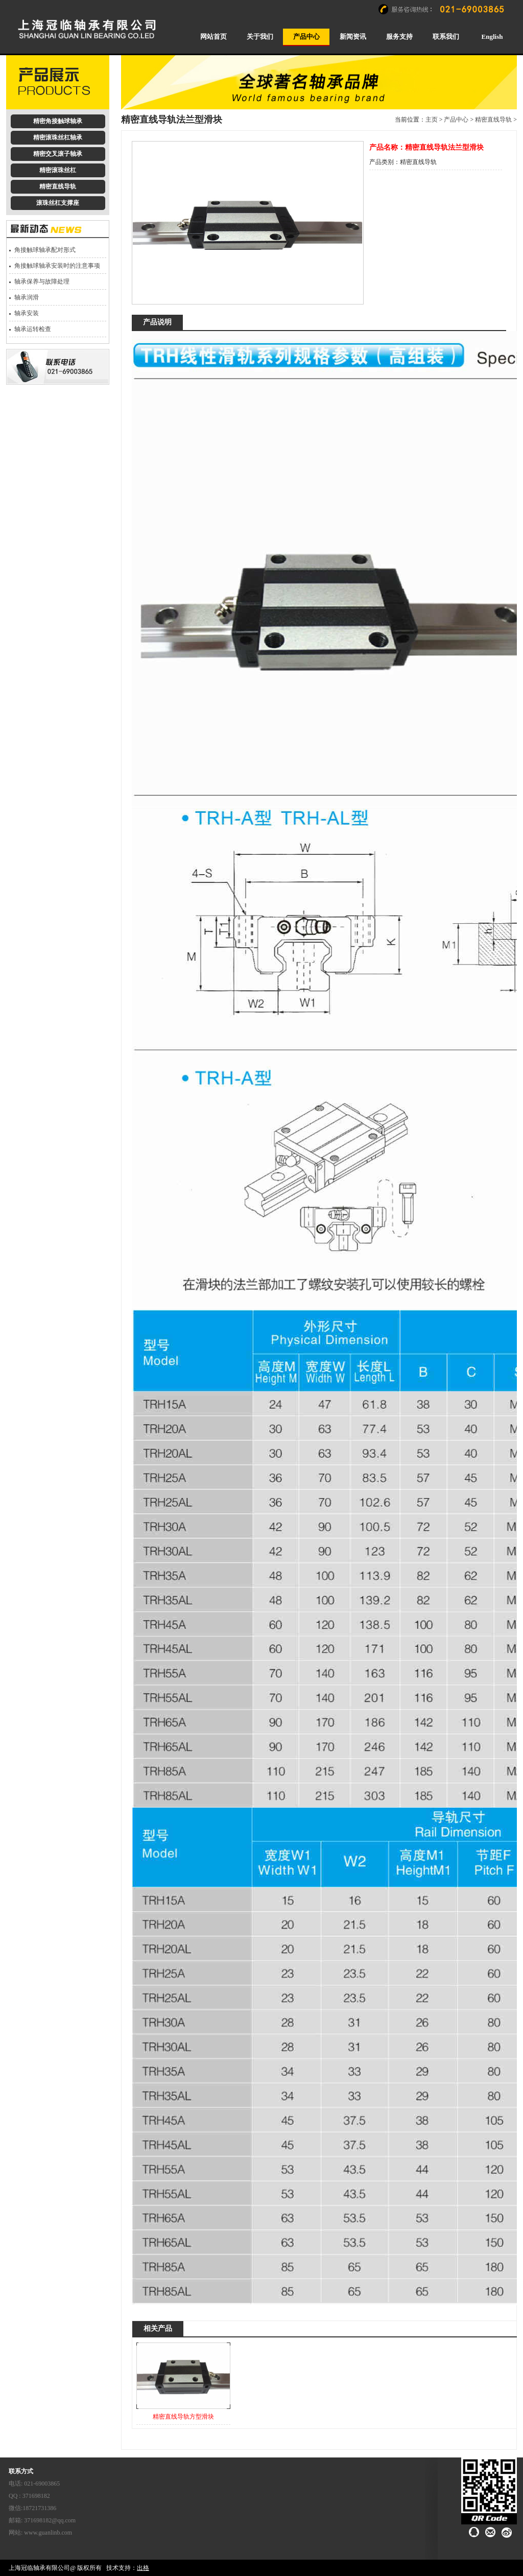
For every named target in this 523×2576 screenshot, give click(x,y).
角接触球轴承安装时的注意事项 (57, 265)
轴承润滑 (26, 297)
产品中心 (306, 36)
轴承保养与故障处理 (41, 281)
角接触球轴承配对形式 (45, 249)
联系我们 (446, 36)
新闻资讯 (353, 36)
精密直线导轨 (57, 186)
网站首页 (213, 36)
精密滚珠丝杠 (57, 170)
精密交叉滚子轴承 (57, 153)
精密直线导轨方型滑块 (183, 2416)
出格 (143, 2567)
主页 (431, 119)
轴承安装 (26, 313)
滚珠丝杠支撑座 (57, 202)
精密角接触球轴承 (57, 121)
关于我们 (260, 36)
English (492, 36)
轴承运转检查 (32, 329)
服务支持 (399, 36)
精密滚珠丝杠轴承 (57, 137)
